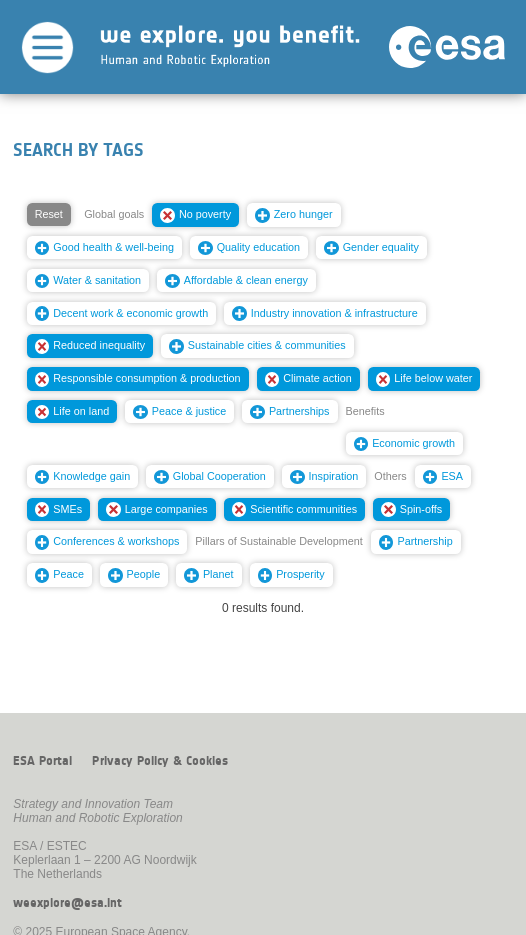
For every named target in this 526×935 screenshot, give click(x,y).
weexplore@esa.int (67, 903)
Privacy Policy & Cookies (160, 761)
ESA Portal (42, 761)
